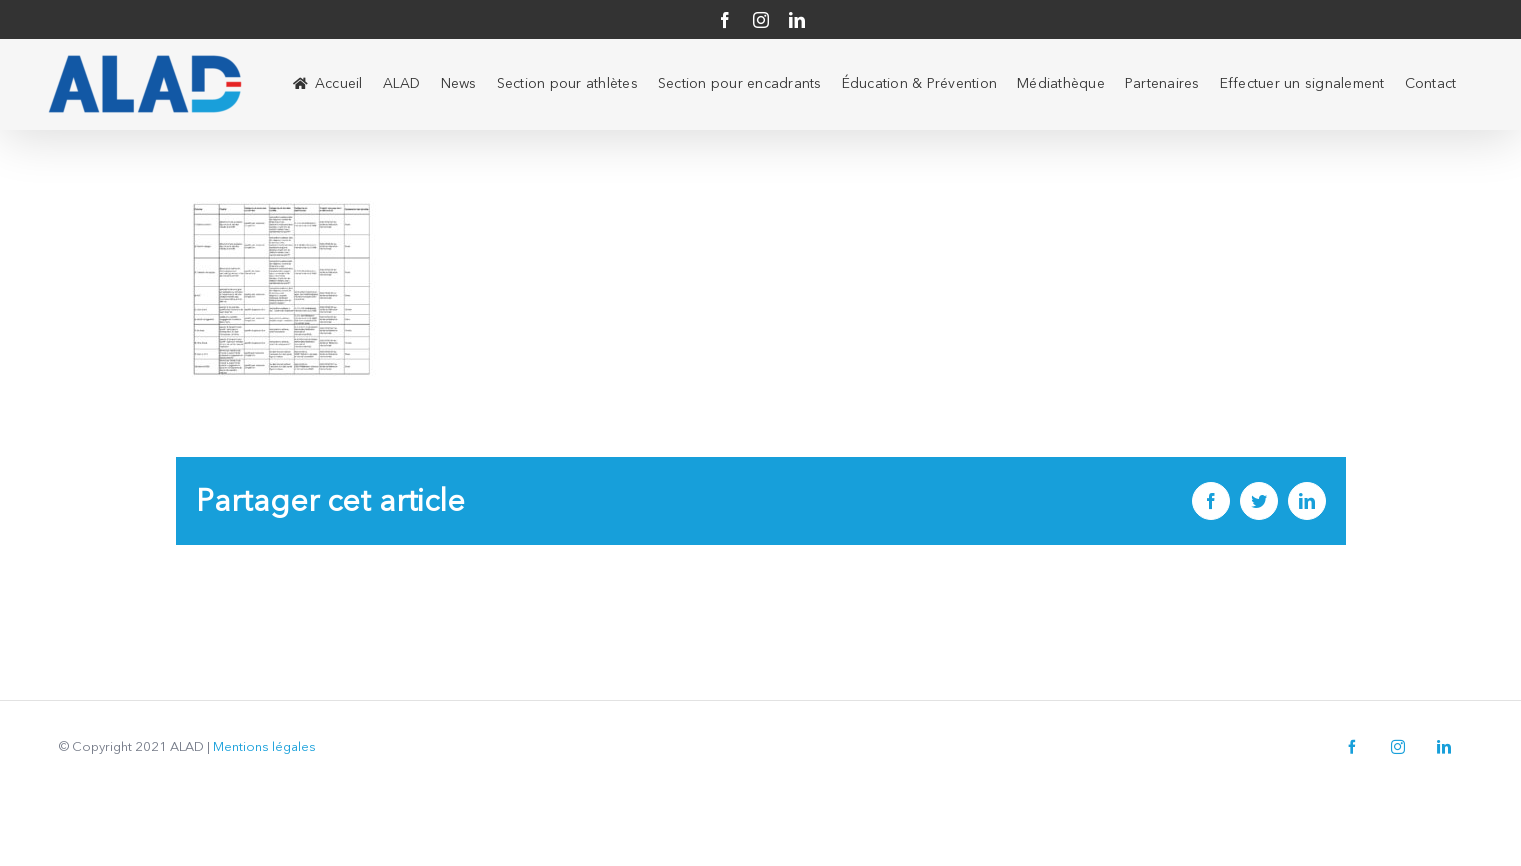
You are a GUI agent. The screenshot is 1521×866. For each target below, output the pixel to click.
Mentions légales (264, 747)
